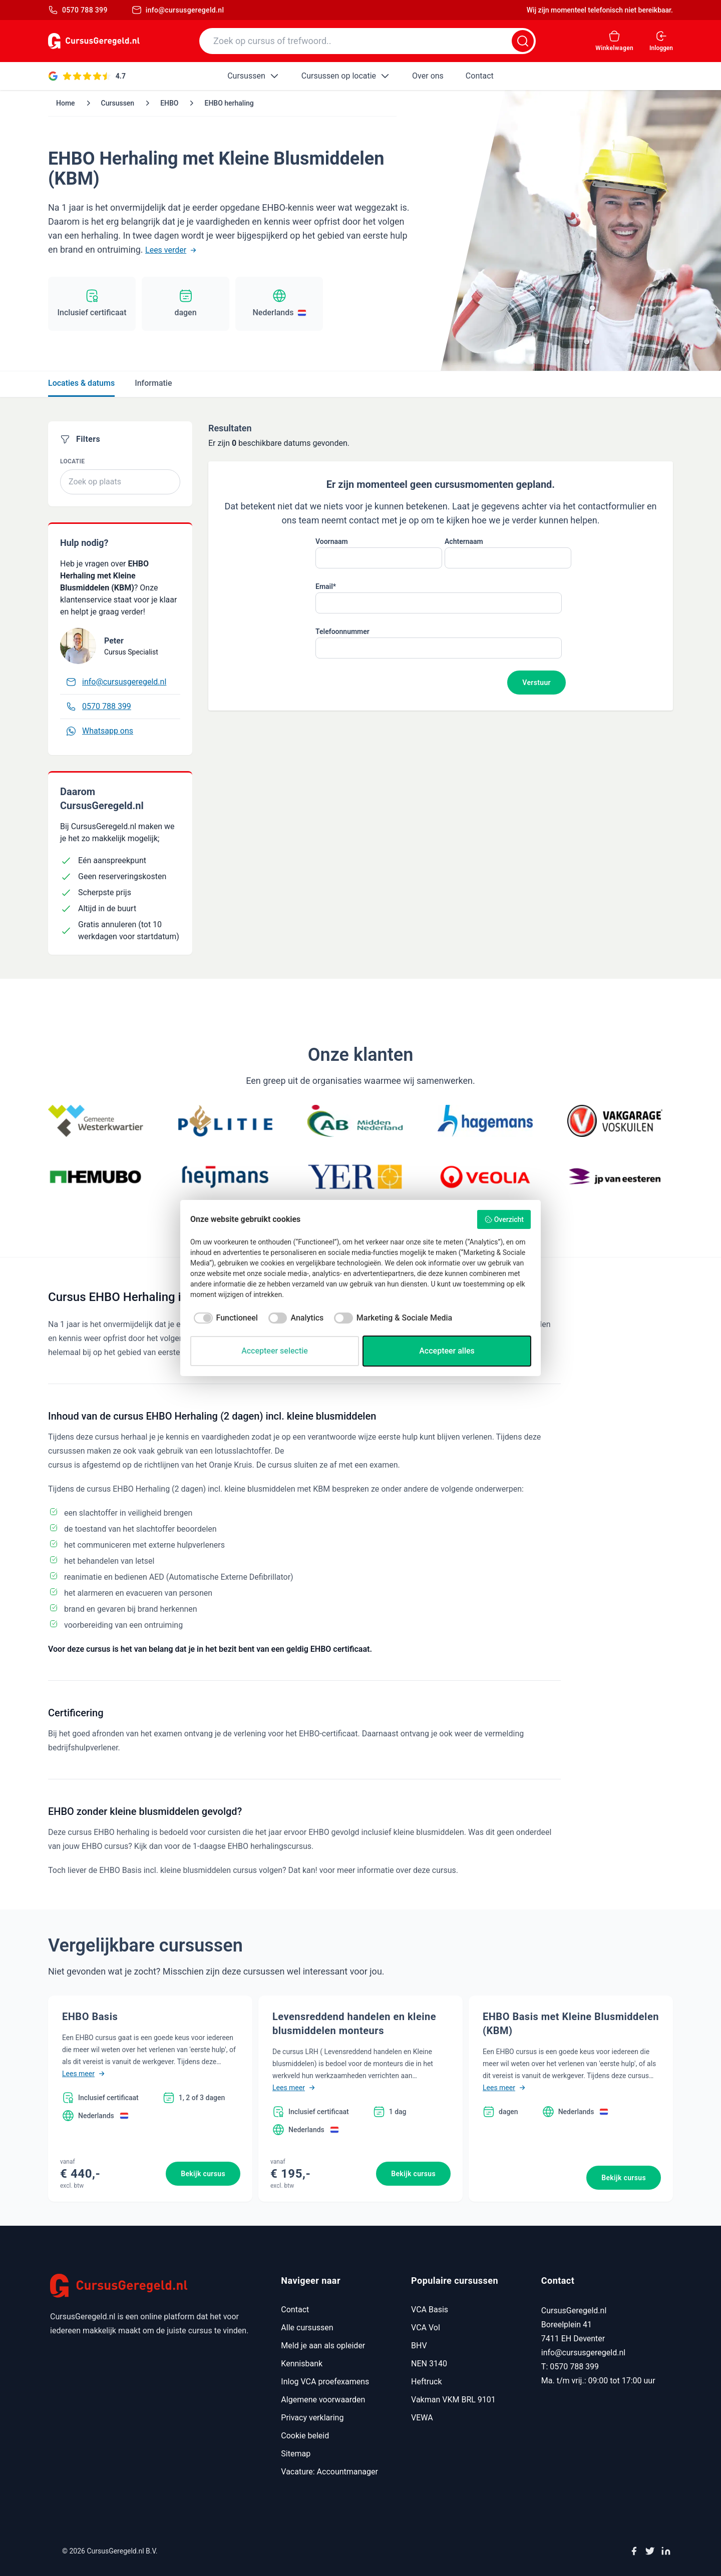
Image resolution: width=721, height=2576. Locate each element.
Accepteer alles (447, 1351)
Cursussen (118, 103)
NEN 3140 (429, 2363)
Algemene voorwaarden (323, 2399)
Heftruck (426, 2381)
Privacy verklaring (312, 2417)
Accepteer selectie (274, 1351)
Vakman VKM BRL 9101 (453, 2399)
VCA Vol (425, 2327)
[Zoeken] (523, 41)
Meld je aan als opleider (323, 2345)
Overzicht (504, 1219)
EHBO (169, 103)
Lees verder (170, 250)
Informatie (153, 383)
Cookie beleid (305, 2435)
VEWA (422, 2417)
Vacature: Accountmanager (329, 2471)
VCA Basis (429, 2309)
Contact (295, 2309)
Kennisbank (301, 2363)
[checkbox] (224, 1318)
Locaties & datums (81, 383)
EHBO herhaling (228, 103)
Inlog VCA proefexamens (325, 2381)
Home (65, 103)
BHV (419, 2345)
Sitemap (295, 2453)
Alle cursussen (307, 2327)
